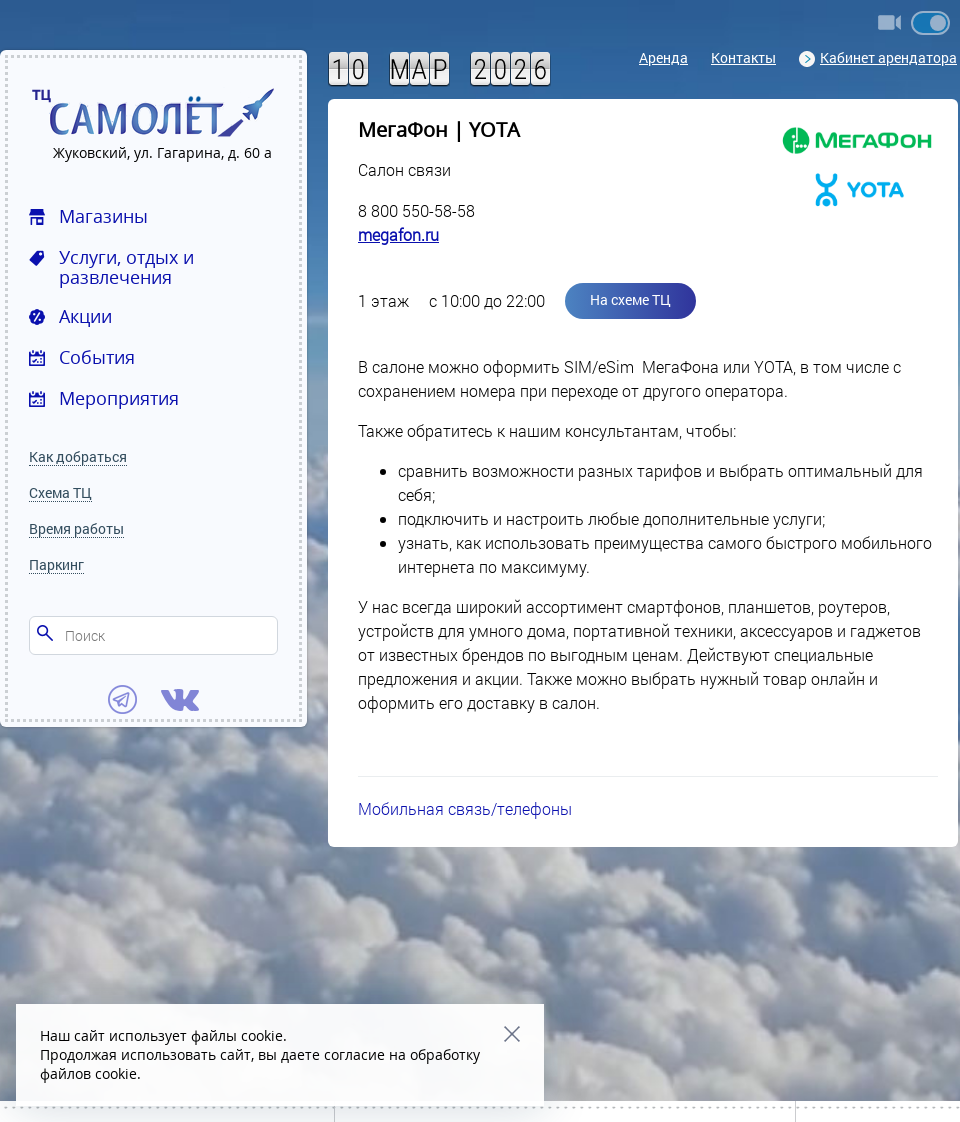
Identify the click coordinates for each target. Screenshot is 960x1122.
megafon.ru (398, 234)
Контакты (743, 57)
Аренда (663, 57)
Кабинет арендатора (878, 57)
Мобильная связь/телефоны (465, 808)
